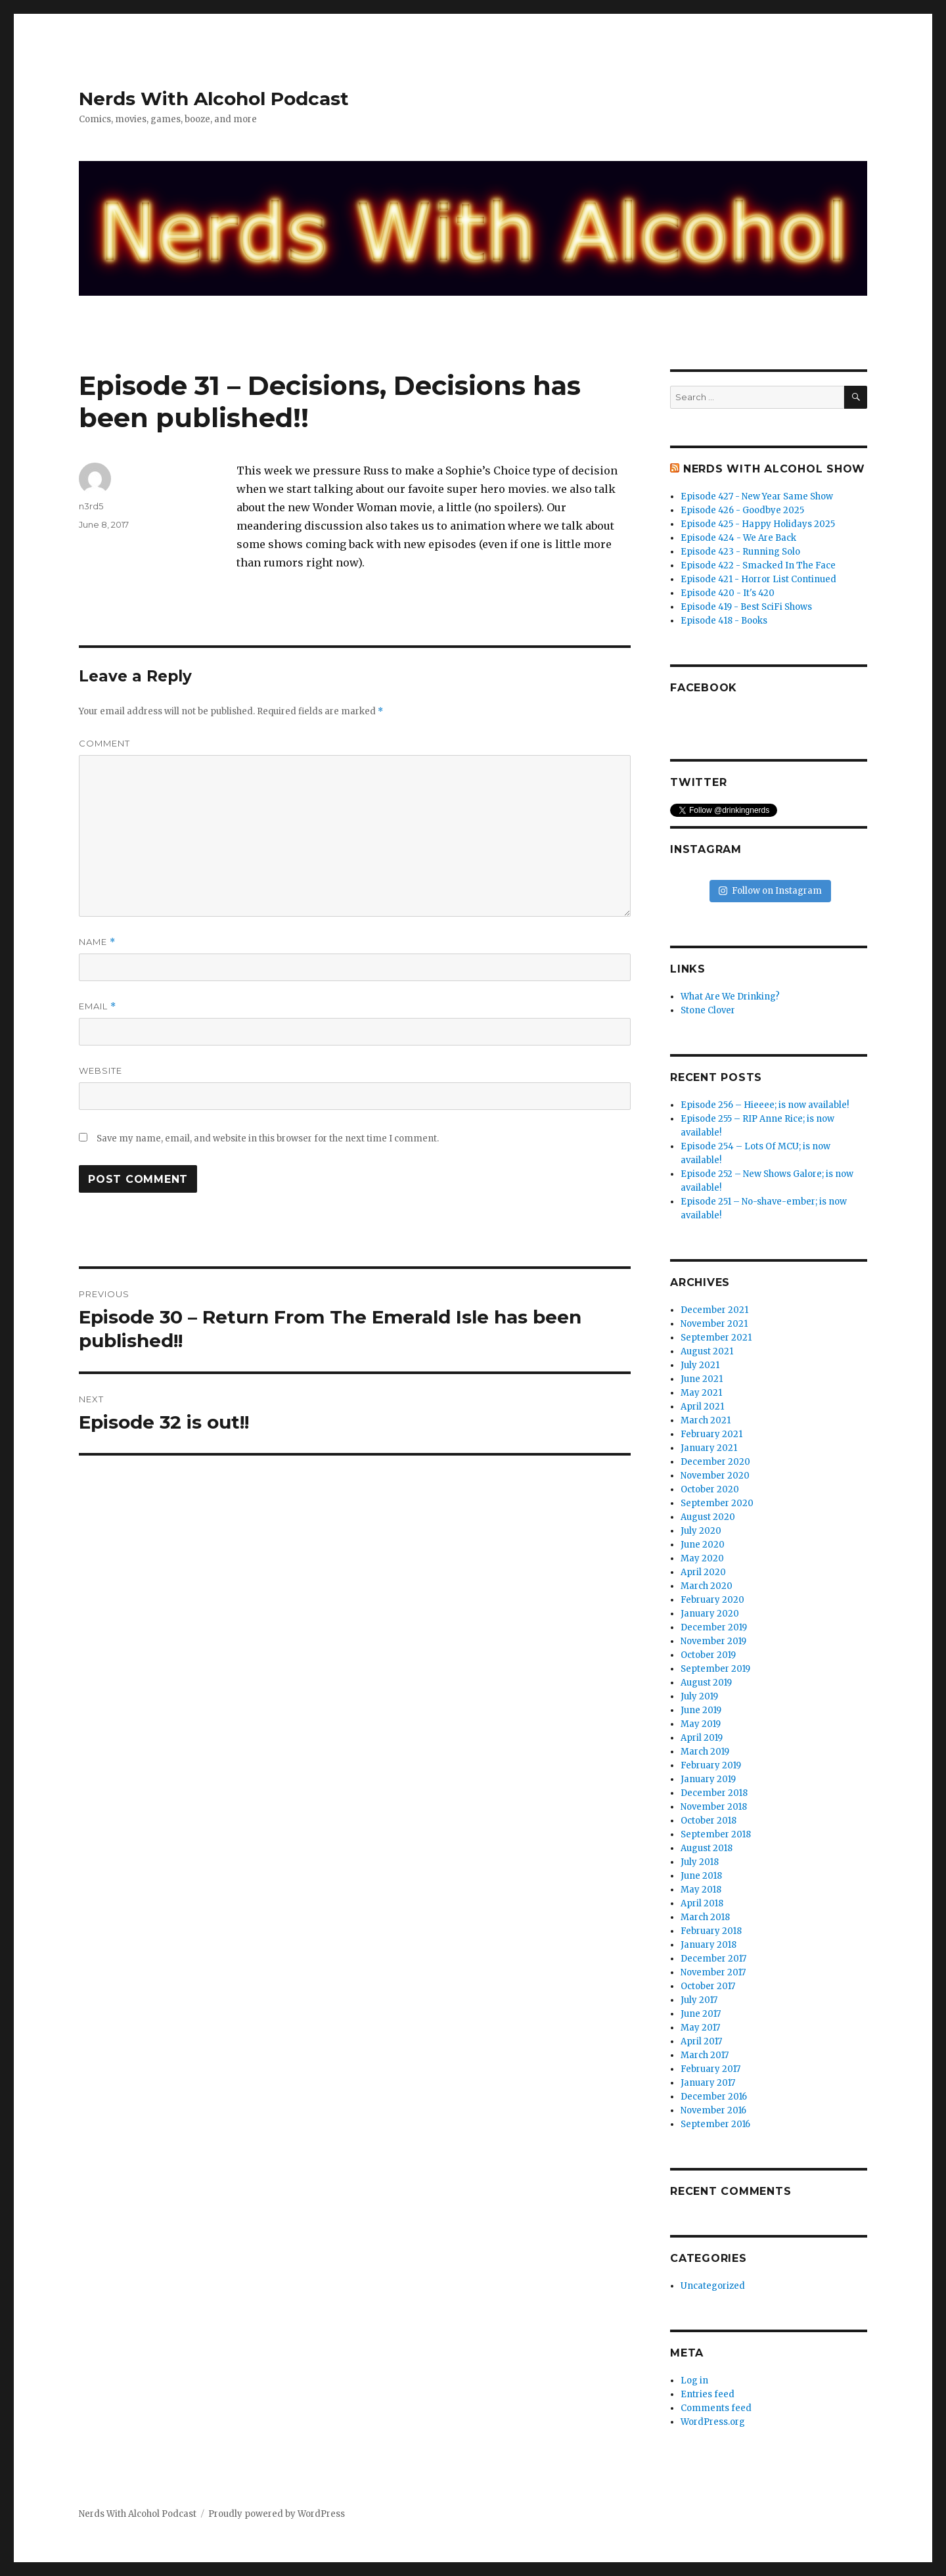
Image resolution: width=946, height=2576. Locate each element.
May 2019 (701, 1724)
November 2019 (713, 1641)
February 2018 (711, 1931)
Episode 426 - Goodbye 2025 (742, 510)
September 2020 (717, 1503)
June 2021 (702, 1379)
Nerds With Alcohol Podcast (214, 98)
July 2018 (700, 1862)
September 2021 (716, 1337)
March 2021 (706, 1420)
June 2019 (701, 1710)
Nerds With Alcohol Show (774, 469)
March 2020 (706, 1586)
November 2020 (715, 1475)
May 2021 (701, 1392)
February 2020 (712, 1599)
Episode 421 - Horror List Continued (758, 579)
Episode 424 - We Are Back (738, 537)
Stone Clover (708, 1010)
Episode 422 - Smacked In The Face (758, 565)
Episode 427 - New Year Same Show (757, 496)
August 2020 (708, 1517)
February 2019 (711, 1765)
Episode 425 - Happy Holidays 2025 (758, 524)
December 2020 (715, 1461)
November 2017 (713, 1972)
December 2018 (714, 1793)
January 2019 (708, 1779)
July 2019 (699, 1696)
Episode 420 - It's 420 (728, 593)
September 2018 (716, 1834)
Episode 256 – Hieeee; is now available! (765, 1105)
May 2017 (700, 2027)
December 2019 (714, 1627)
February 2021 (711, 1434)
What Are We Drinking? (730, 996)
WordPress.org (713, 2421)
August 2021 (707, 1351)
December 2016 (714, 2096)
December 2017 (713, 1958)
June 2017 (701, 2013)
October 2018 (708, 1820)
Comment (104, 743)
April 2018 (702, 1903)
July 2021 (700, 1365)
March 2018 (705, 1917)
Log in (694, 2380)
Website (100, 1070)
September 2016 (715, 2124)
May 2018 (701, 1889)
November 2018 (714, 1806)
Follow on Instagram (770, 890)
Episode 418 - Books (724, 620)
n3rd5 (91, 506)
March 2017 (705, 2055)
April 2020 (703, 1572)
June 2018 (701, 1875)
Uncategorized (713, 2285)
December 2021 (714, 1310)
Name (97, 942)
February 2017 (710, 2069)
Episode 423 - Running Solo (740, 551)
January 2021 (709, 1448)
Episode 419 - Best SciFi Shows (746, 606)
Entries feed (707, 2394)
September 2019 (715, 1668)
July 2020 (701, 1530)
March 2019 (705, 1751)
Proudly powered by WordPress (276, 2513)
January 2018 (708, 1944)
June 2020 (703, 1544)
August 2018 (706, 1848)
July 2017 (699, 2000)
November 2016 (713, 2110)
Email (97, 1006)
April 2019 (702, 1737)
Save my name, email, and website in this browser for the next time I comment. (268, 1138)
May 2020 (702, 1558)
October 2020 (710, 1489)
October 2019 (708, 1655)
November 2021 (714, 1323)
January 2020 (710, 1613)
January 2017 (708, 2082)
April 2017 (701, 2041)
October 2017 (708, 1986)
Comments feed (716, 2408)
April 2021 (702, 1406)
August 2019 (706, 1682)
